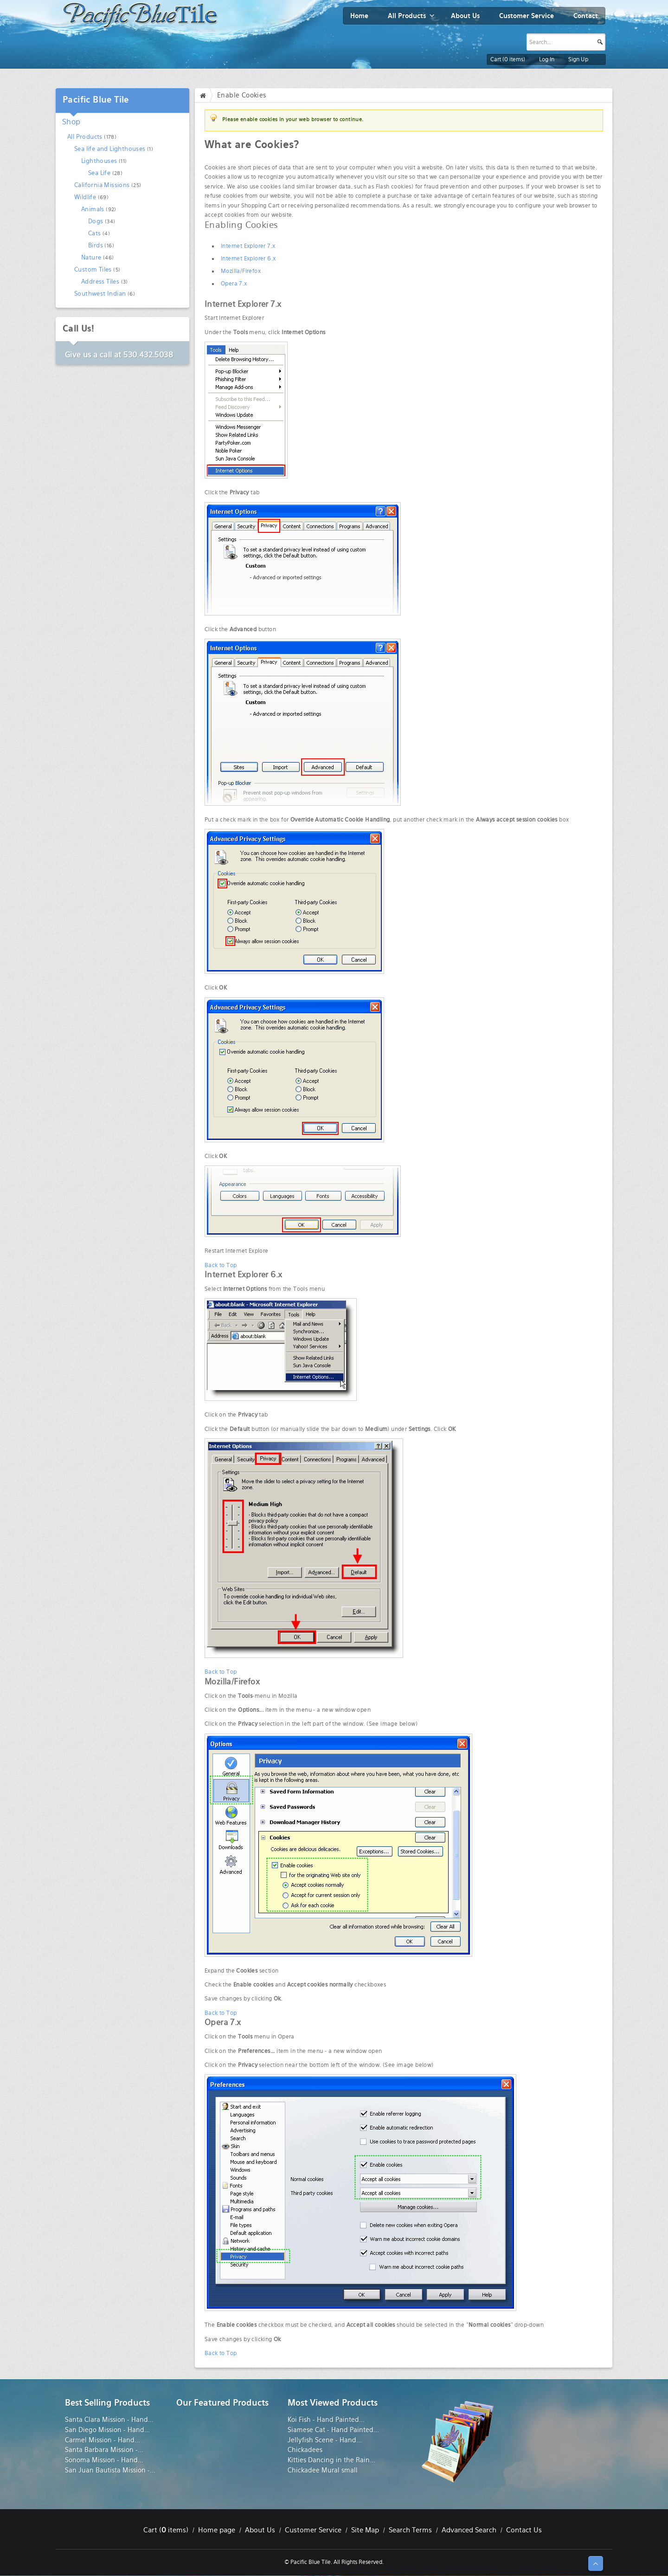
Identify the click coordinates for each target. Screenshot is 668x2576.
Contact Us (524, 2530)
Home (205, 95)
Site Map (365, 2530)
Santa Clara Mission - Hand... (109, 2419)
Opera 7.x (234, 283)
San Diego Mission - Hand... (107, 2430)
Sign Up (578, 59)
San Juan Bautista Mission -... (110, 2470)
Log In (546, 59)
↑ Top (595, 2563)
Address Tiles (100, 281)
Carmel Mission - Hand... (102, 2440)
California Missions (102, 184)
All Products (85, 136)
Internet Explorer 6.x (248, 258)
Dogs (95, 221)
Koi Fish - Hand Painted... (326, 2419)
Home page (216, 2530)
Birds (95, 245)
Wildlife (85, 197)
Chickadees (305, 2449)
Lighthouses (99, 160)
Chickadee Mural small (323, 2470)
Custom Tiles (93, 269)
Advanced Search (469, 2530)
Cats (94, 233)
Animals (92, 209)
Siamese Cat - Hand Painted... (333, 2430)
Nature (91, 257)
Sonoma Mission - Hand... (104, 2460)
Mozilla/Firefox (241, 271)
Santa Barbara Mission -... (104, 2449)
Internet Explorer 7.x (248, 246)
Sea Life (99, 172)
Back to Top (221, 1265)
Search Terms (410, 2530)
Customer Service (313, 2530)
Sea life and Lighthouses (110, 148)
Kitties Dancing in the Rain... (331, 2460)
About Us (260, 2530)
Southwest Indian (100, 293)
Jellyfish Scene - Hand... (325, 2440)
